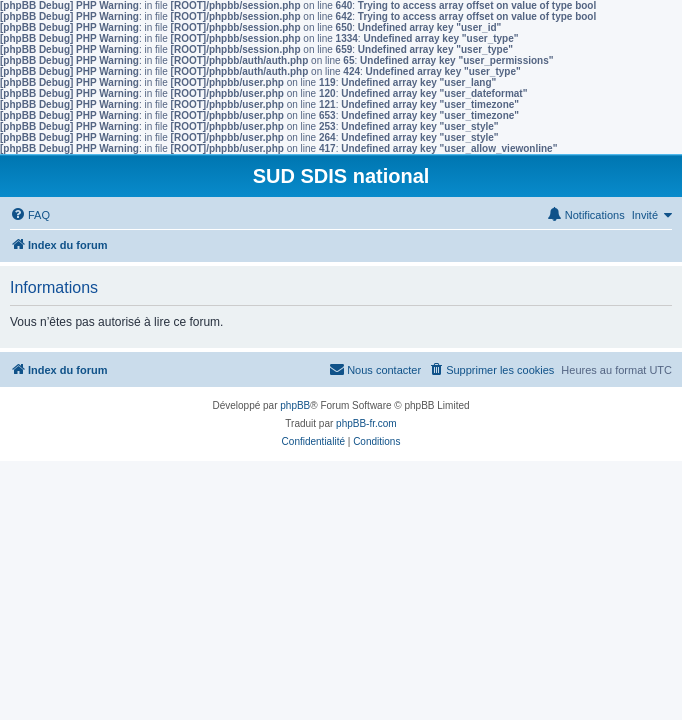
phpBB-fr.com (366, 423)
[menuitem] (30, 215)
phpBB (295, 405)
